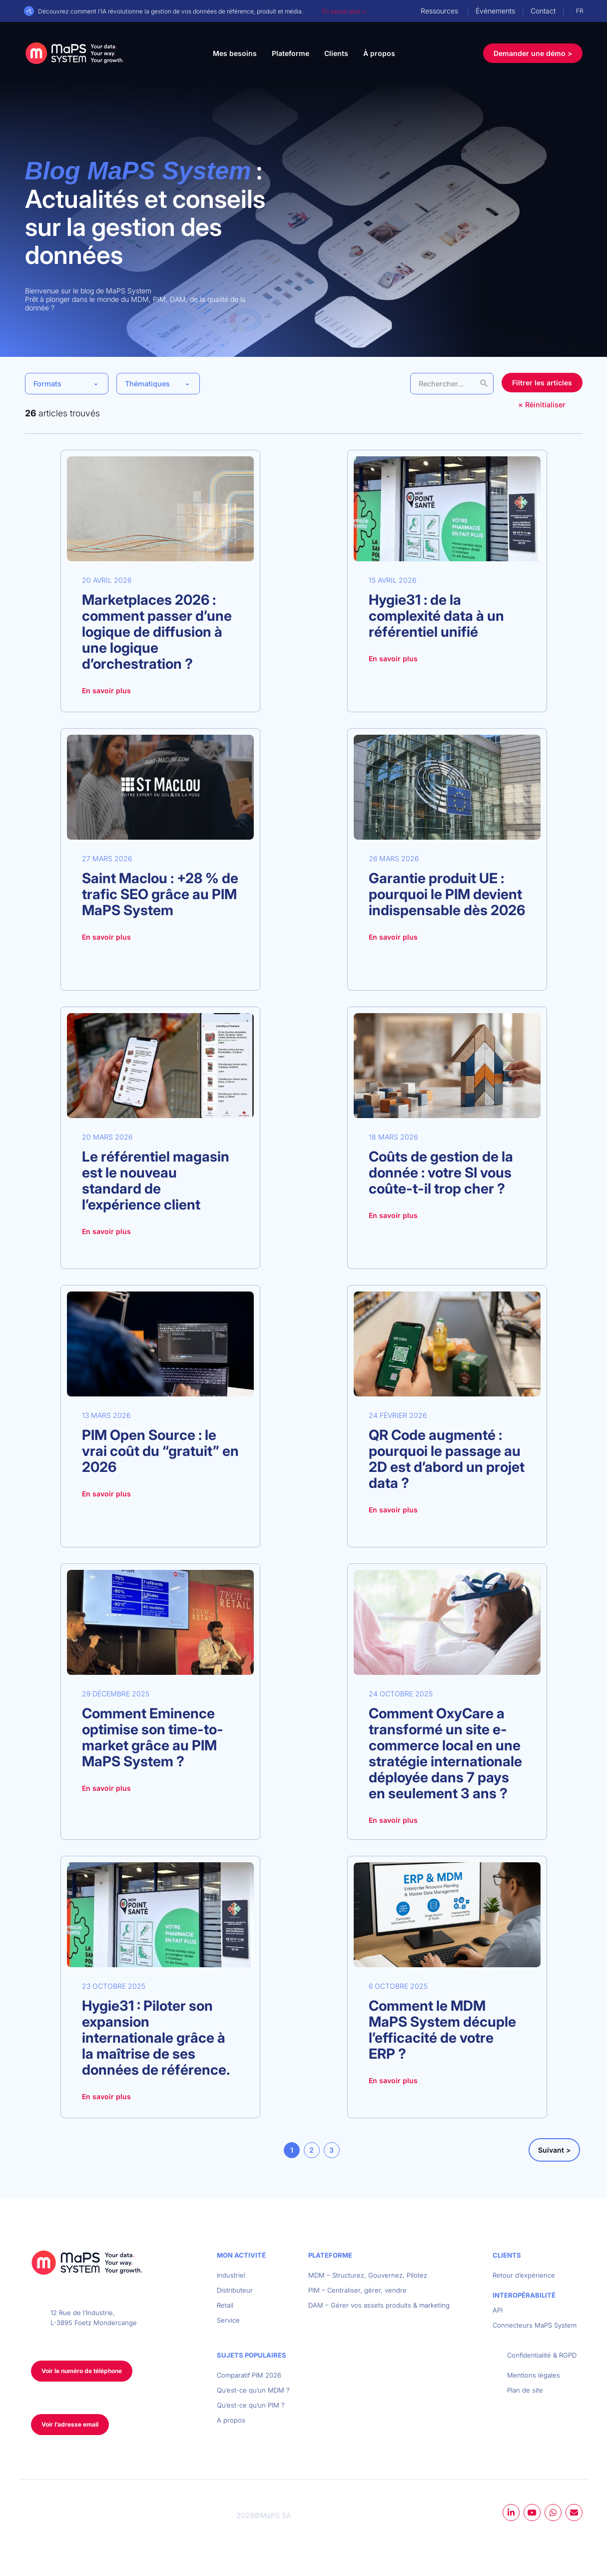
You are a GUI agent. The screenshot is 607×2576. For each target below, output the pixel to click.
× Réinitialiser (542, 404)
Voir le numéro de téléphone (81, 2371)
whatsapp (553, 2513)
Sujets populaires (251, 2355)
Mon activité (241, 2255)
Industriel (231, 2275)
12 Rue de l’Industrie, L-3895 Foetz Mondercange (93, 2318)
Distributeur (235, 2290)
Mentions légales (533, 2375)
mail (574, 2513)
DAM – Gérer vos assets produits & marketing (379, 2305)
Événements (495, 10)
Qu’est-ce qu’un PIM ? (251, 2405)
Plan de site (525, 2390)
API (498, 2310)
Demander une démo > (533, 53)
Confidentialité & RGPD (542, 2355)
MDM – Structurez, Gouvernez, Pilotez (367, 2275)
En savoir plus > (344, 11)
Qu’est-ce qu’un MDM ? (253, 2390)
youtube (532, 2513)
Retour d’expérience (524, 2275)
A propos (231, 2420)
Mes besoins (235, 53)
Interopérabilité (524, 2295)
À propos (379, 53)
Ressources (439, 10)
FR (580, 10)
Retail (225, 2305)
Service (228, 2320)
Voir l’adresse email (69, 2424)
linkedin (511, 2513)
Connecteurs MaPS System (535, 2325)
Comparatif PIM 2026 (249, 2375)
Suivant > (554, 2150)
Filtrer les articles (542, 382)
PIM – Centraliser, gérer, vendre (357, 2290)
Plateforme (290, 53)
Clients (336, 53)
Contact (543, 10)
